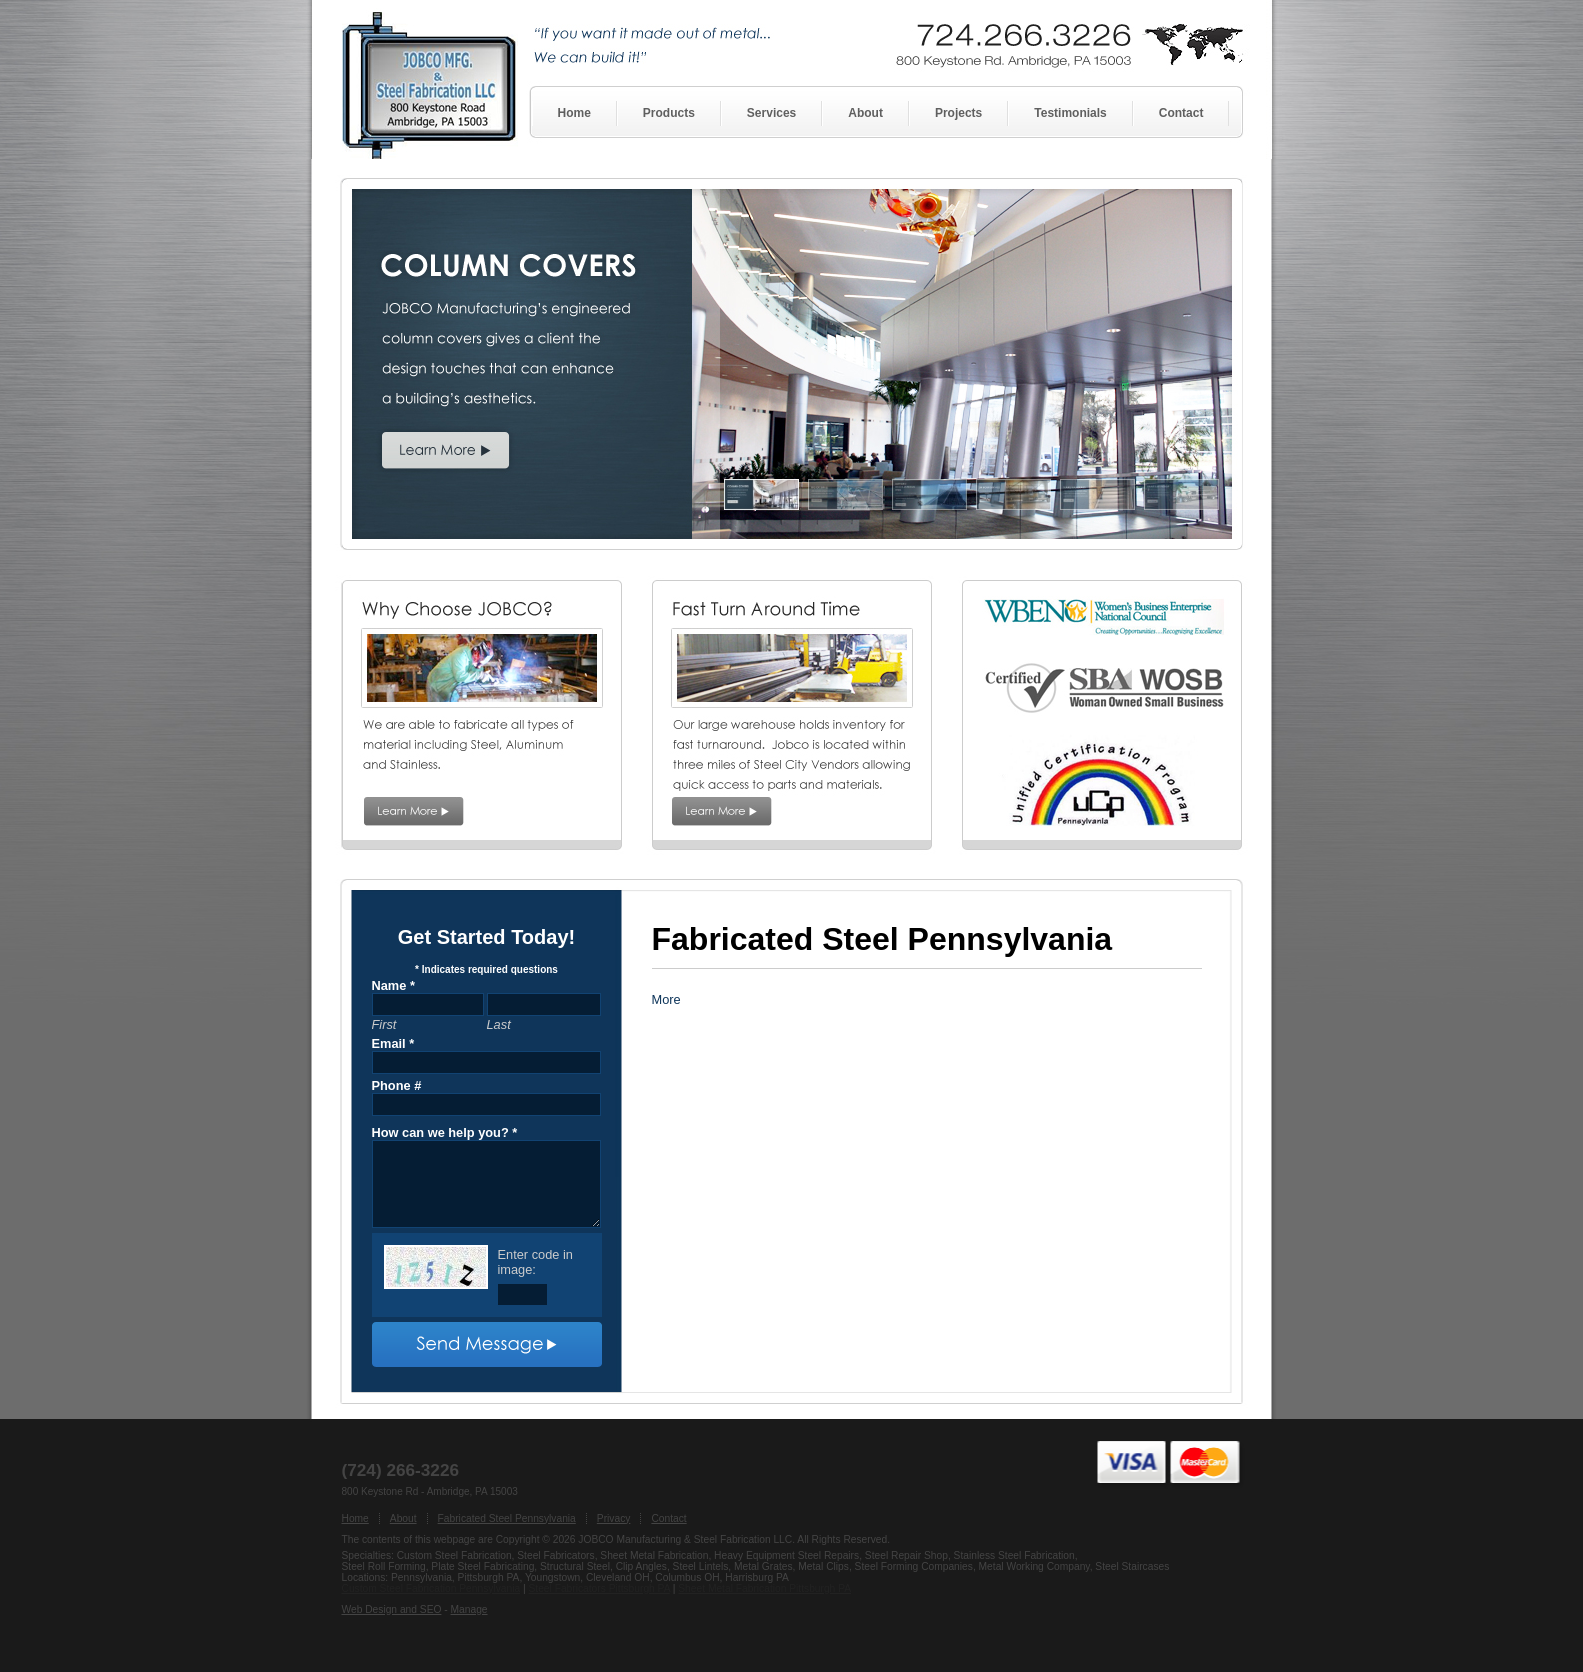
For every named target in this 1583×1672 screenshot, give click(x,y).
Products (669, 113)
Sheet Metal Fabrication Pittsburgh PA (764, 1588)
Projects (958, 113)
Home (574, 113)
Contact (1181, 113)
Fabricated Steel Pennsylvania (507, 1518)
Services (771, 113)
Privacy (614, 1518)
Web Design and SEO (392, 1609)
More (666, 999)
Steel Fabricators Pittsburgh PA (598, 1588)
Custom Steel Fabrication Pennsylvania (431, 1588)
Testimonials (1070, 113)
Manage (469, 1609)
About (865, 113)
